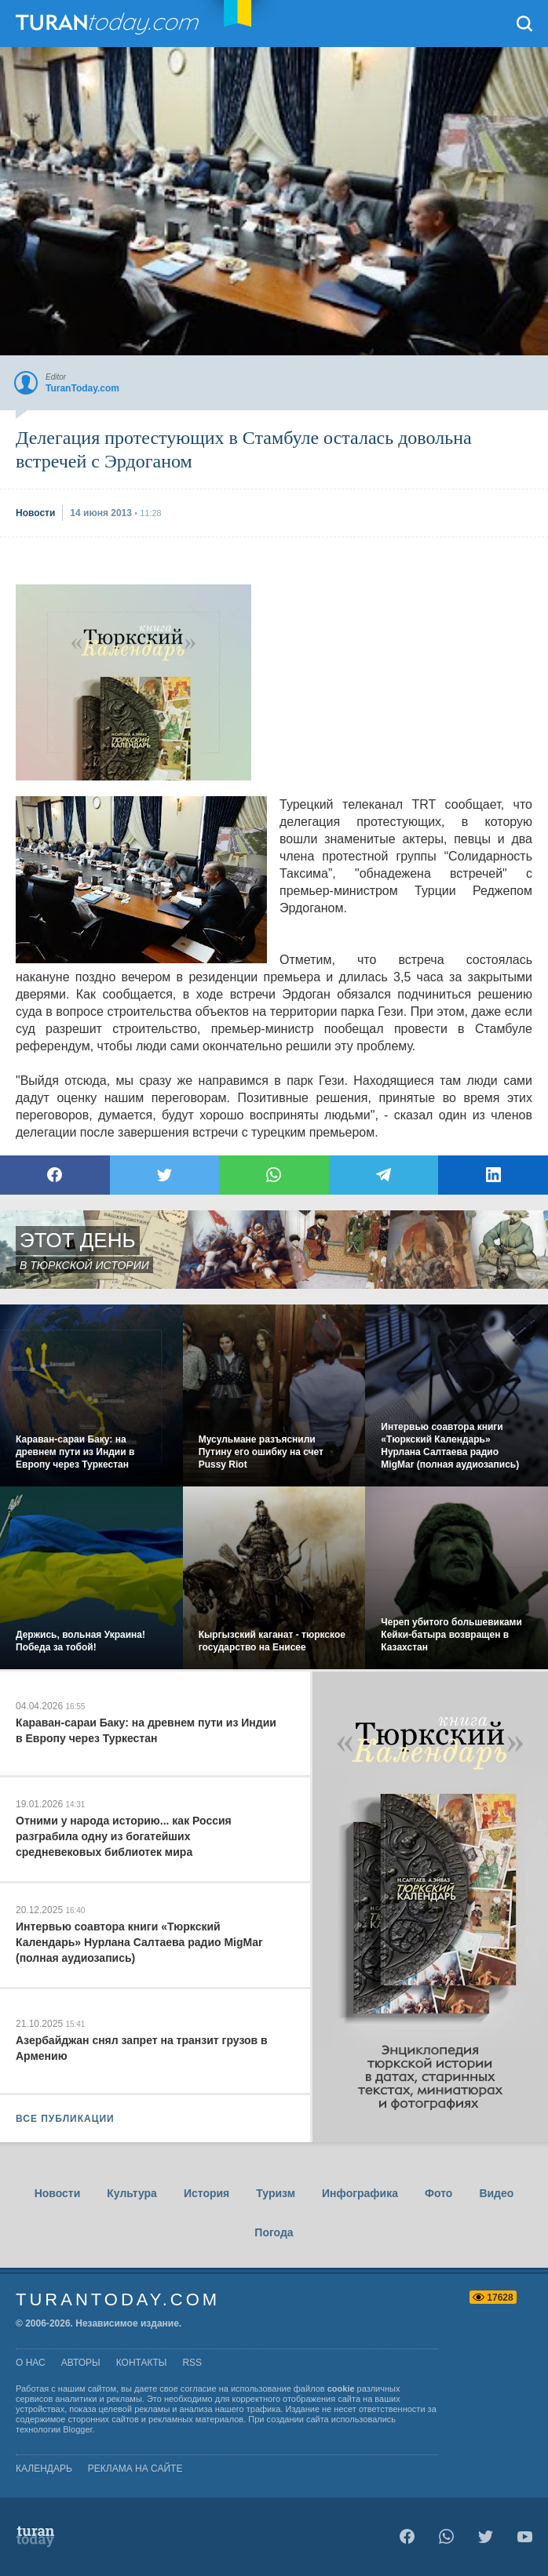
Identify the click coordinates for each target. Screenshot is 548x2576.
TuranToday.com (109, 23)
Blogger (77, 2429)
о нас (31, 2362)
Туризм (275, 2193)
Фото (438, 2193)
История (206, 2193)
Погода (273, 2232)
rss (192, 2362)
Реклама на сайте (135, 2468)
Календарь (44, 2468)
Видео (496, 2193)
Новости (58, 2193)
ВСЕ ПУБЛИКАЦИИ (65, 2118)
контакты (141, 2362)
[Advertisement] (133, 682)
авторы (80, 2362)
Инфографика (360, 2193)
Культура (132, 2193)
